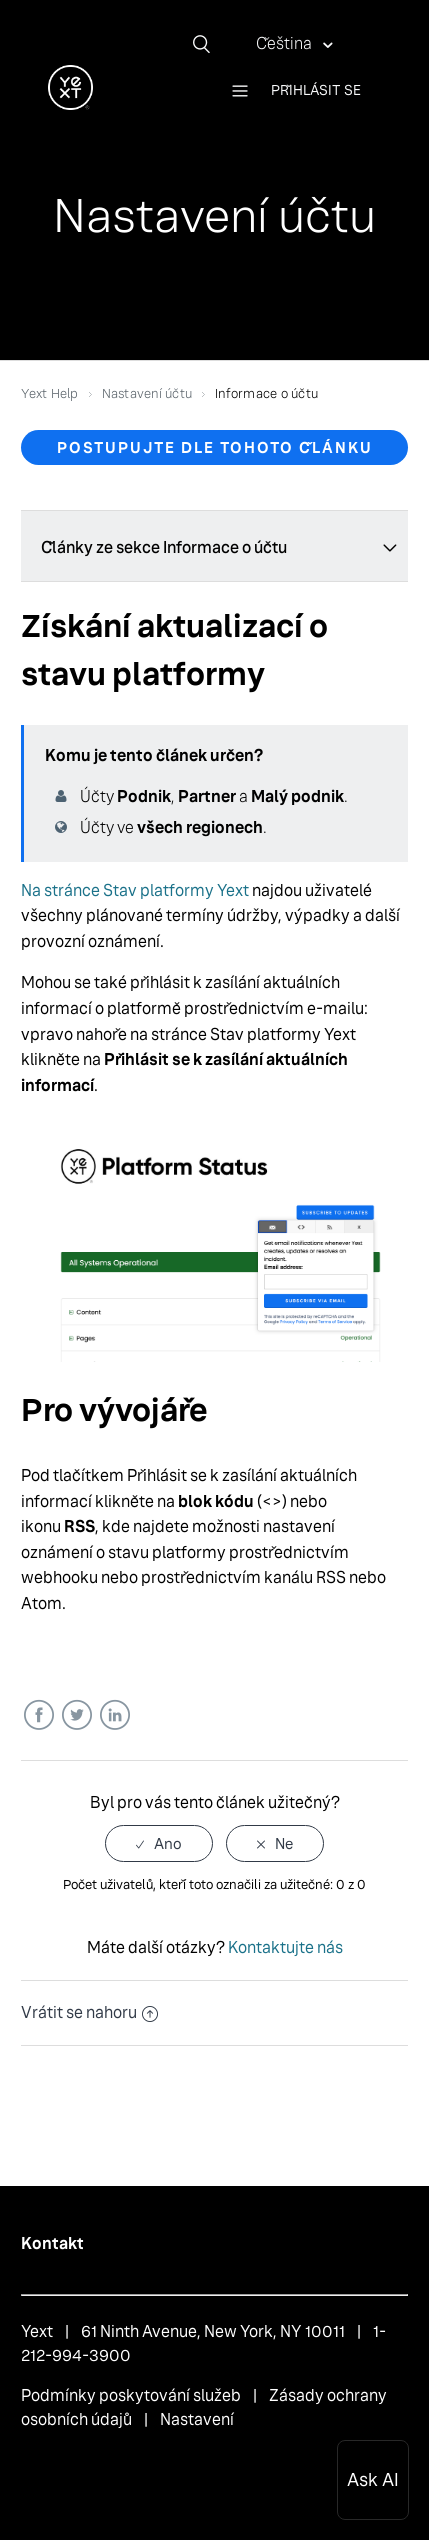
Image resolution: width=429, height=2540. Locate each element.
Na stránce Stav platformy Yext (135, 890)
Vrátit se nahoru (89, 2012)
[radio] (159, 1843)
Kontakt (52, 2243)
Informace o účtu (266, 393)
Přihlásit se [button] (316, 90)
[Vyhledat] (209, 44)
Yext (37, 2331)
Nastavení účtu (147, 393)
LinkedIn (114, 1715)
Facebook (38, 1715)
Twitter (76, 1715)
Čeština (285, 43)
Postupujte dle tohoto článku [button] (215, 447)
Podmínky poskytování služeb (131, 2395)
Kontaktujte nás (285, 1947)
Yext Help (49, 393)
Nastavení (197, 2419)
